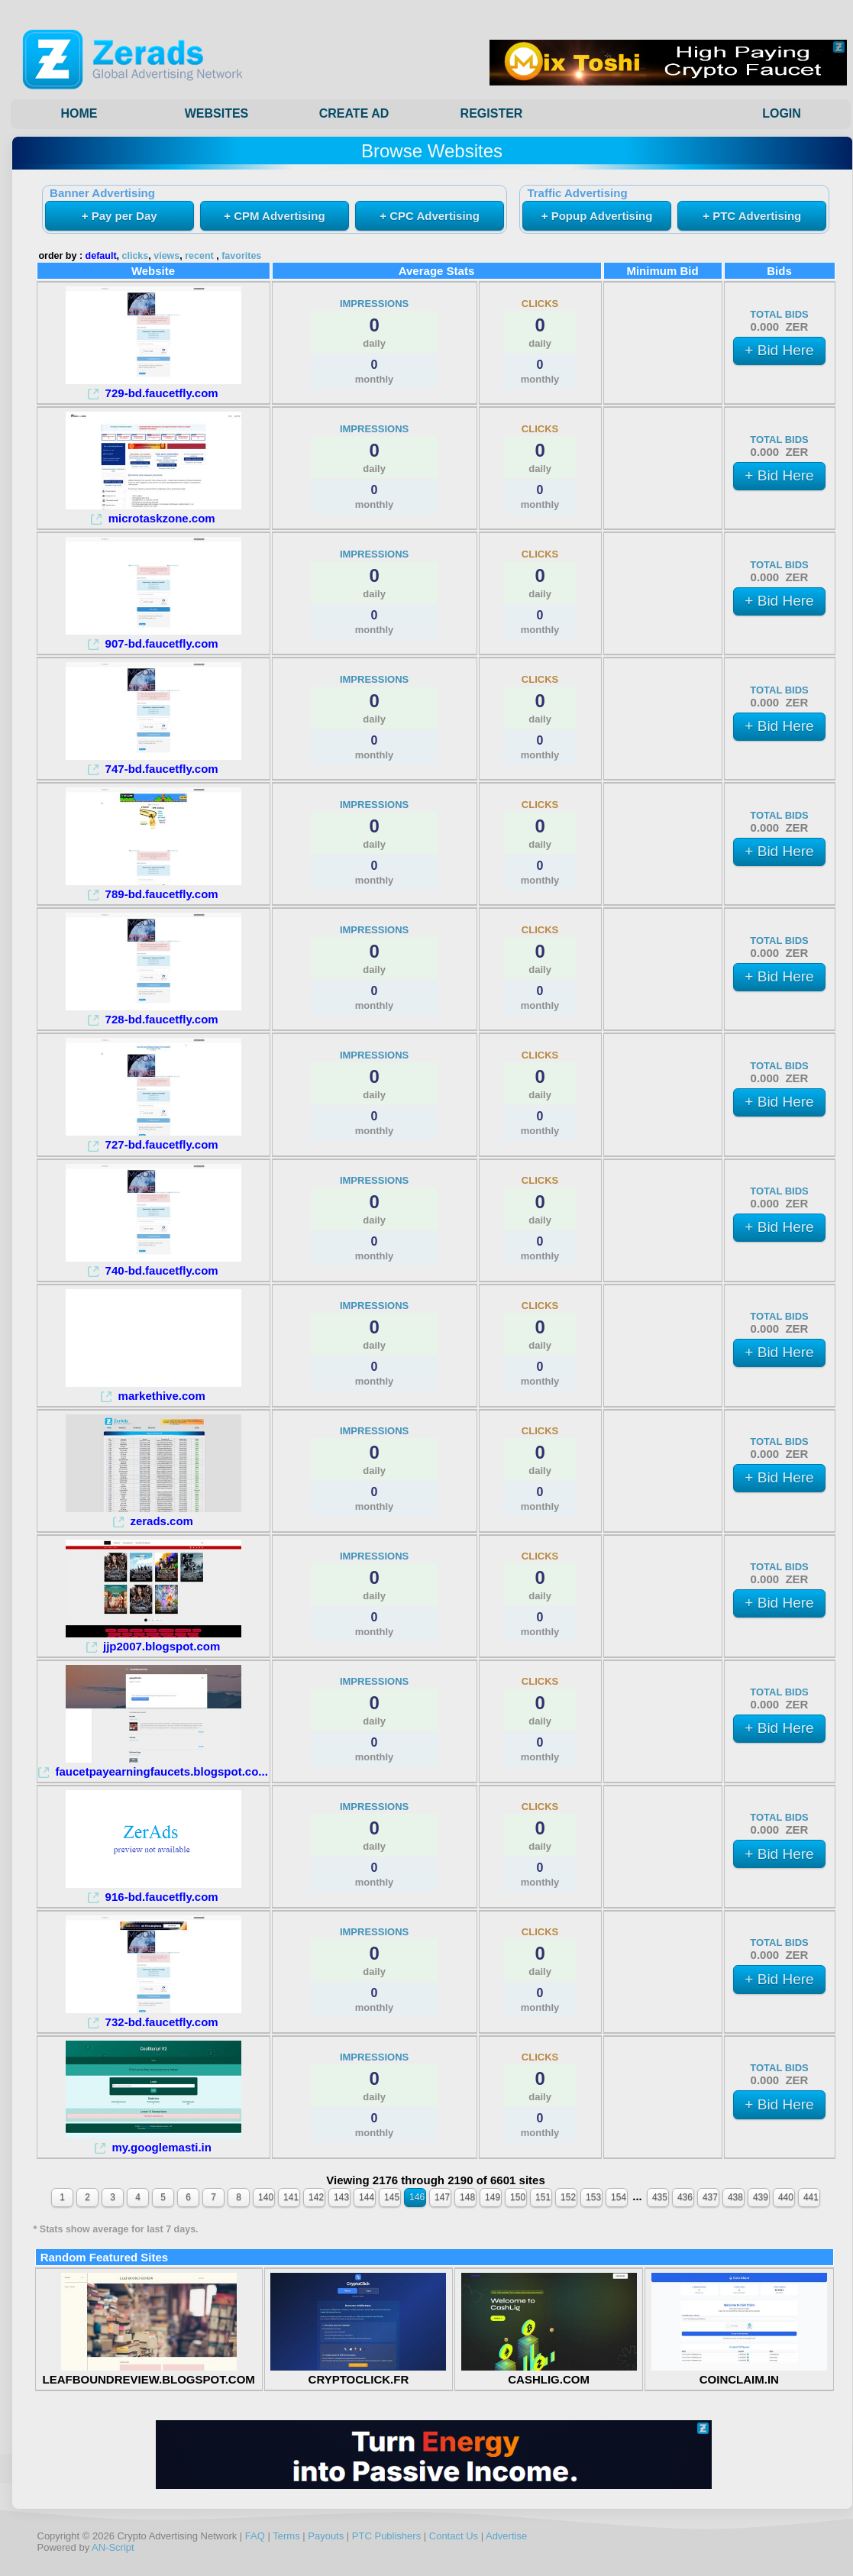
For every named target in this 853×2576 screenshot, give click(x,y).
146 (417, 2197)
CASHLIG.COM (549, 2373)
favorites (241, 255)
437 (710, 2197)
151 (543, 2197)
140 (265, 2197)
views (166, 255)
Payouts (326, 2536)
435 (659, 2197)
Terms (286, 2536)
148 (467, 2197)
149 (492, 2197)
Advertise (506, 2536)
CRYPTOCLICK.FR (358, 2373)
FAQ (255, 2536)
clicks (135, 255)
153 (593, 2197)
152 (568, 2197)
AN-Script (113, 2547)
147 (442, 2197)
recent (199, 255)
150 (517, 2197)
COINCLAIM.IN (739, 2373)
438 (735, 2197)
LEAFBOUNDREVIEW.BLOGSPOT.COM (148, 2373)
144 (366, 2197)
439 (760, 2197)
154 (618, 2197)
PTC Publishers (386, 2536)
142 (316, 2197)
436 (685, 2197)
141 (291, 2197)
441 (811, 2197)
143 (341, 2197)
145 (391, 2197)
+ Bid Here (779, 350)
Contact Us (453, 2536)
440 (785, 2197)
